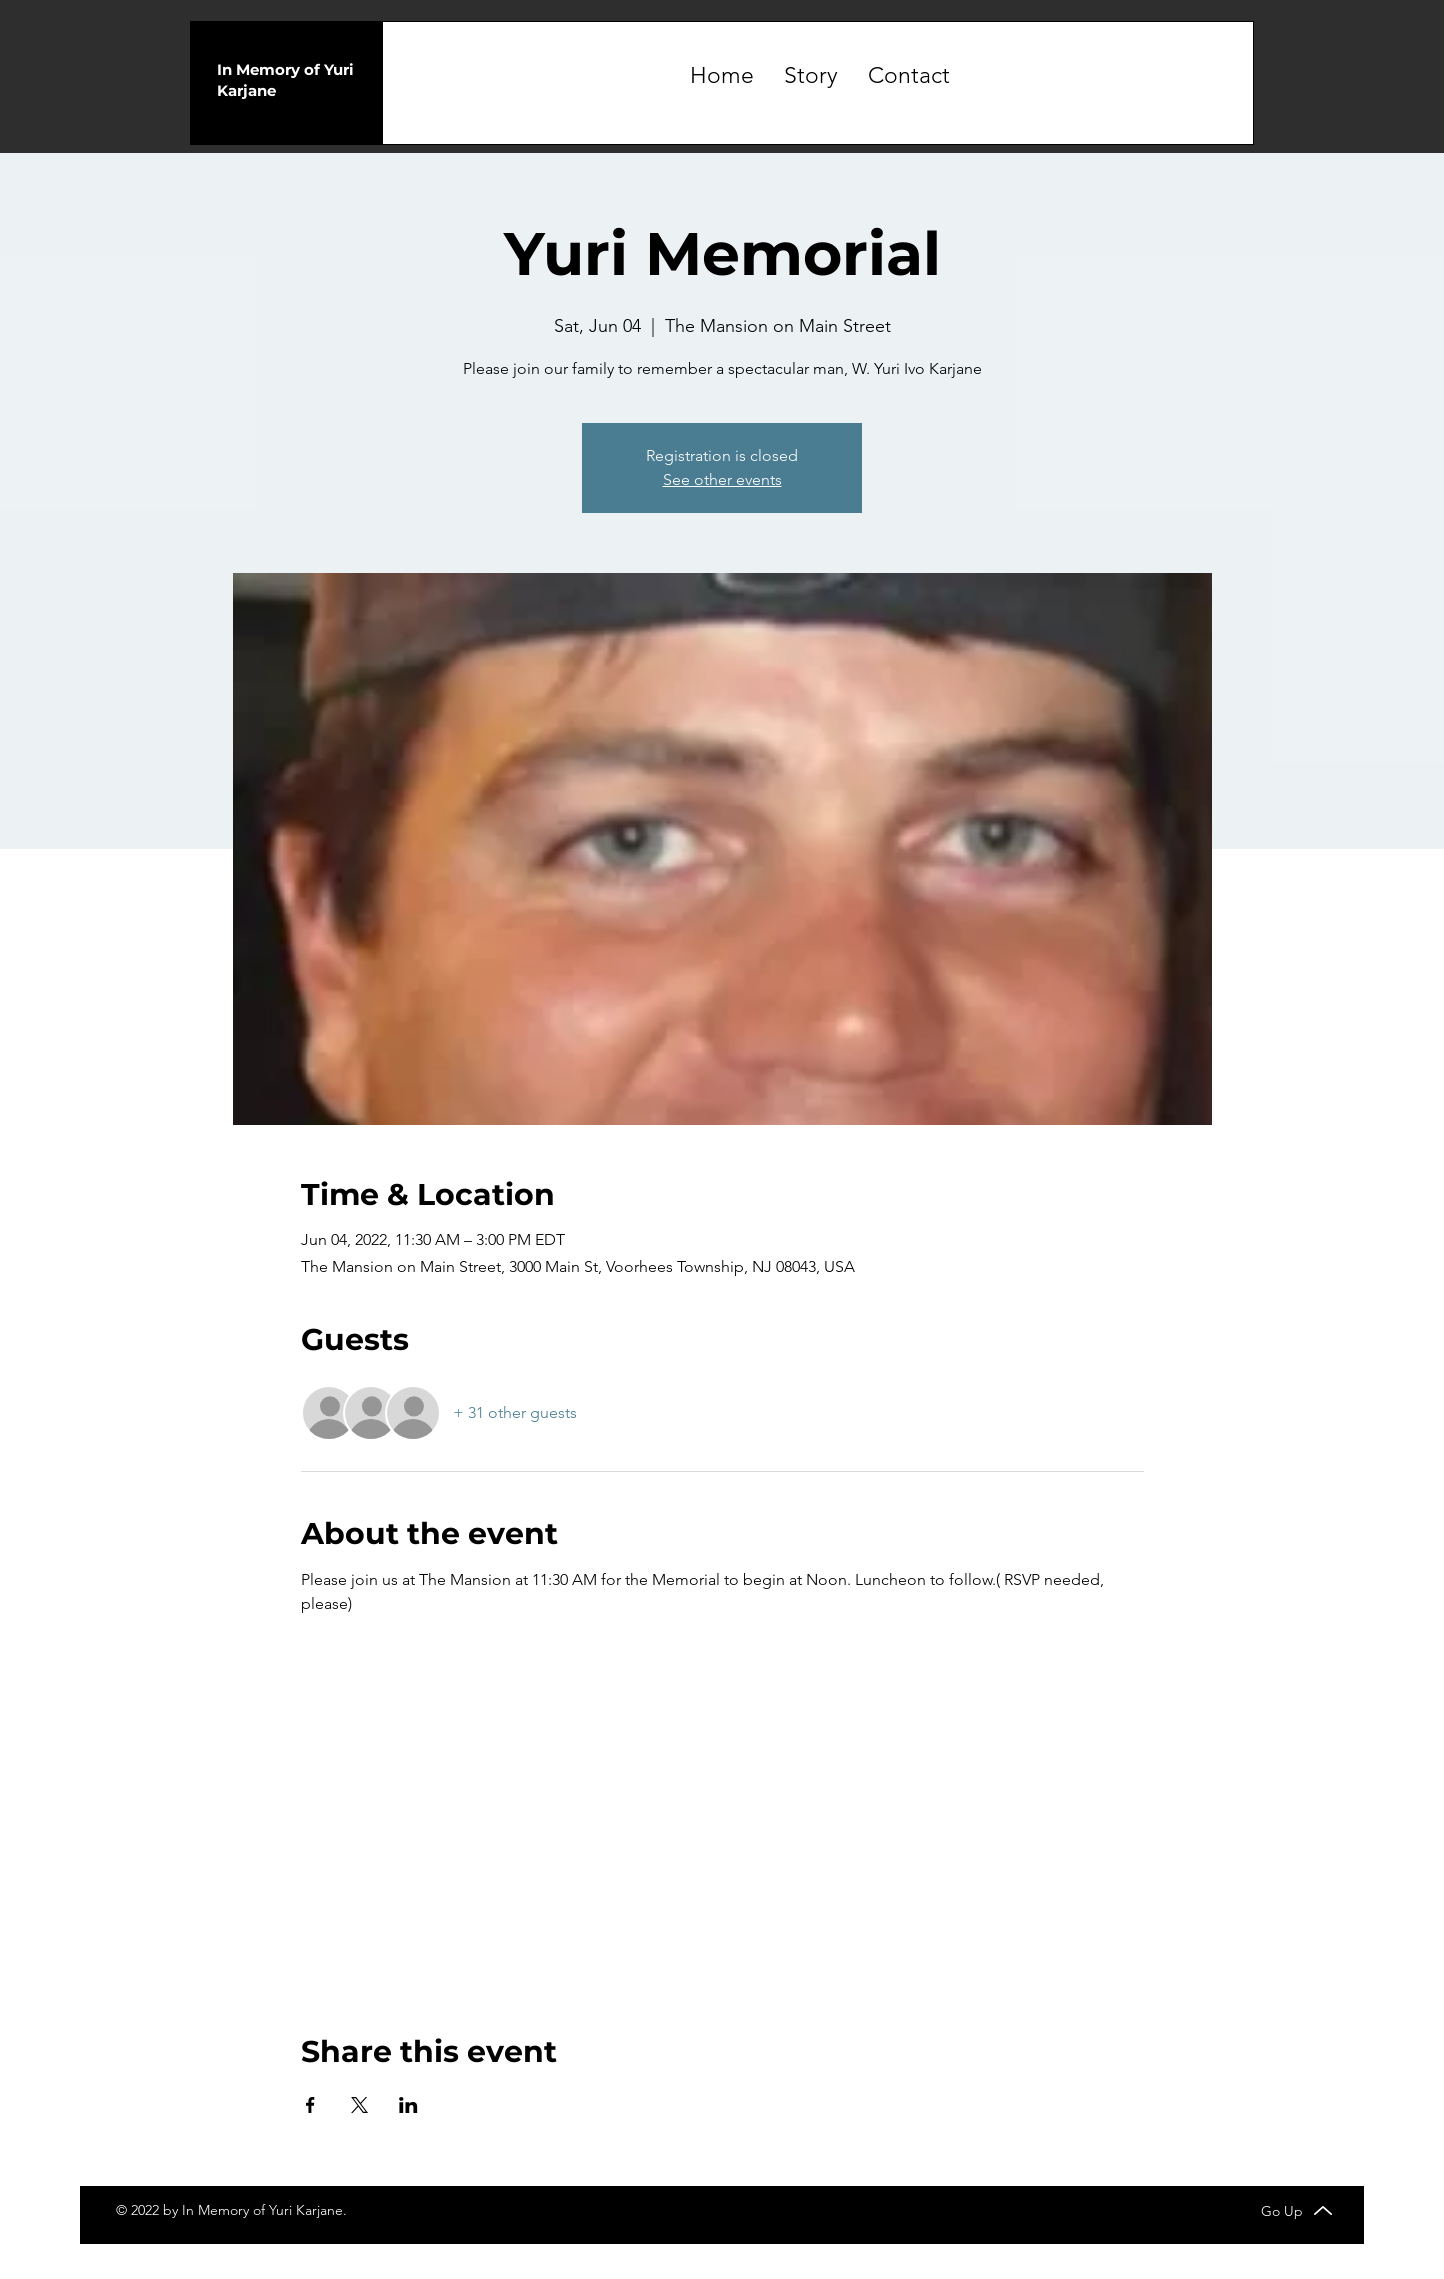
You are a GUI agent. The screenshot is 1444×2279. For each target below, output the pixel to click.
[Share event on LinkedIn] (408, 2105)
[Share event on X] (359, 2105)
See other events (722, 479)
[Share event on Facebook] (310, 2105)
